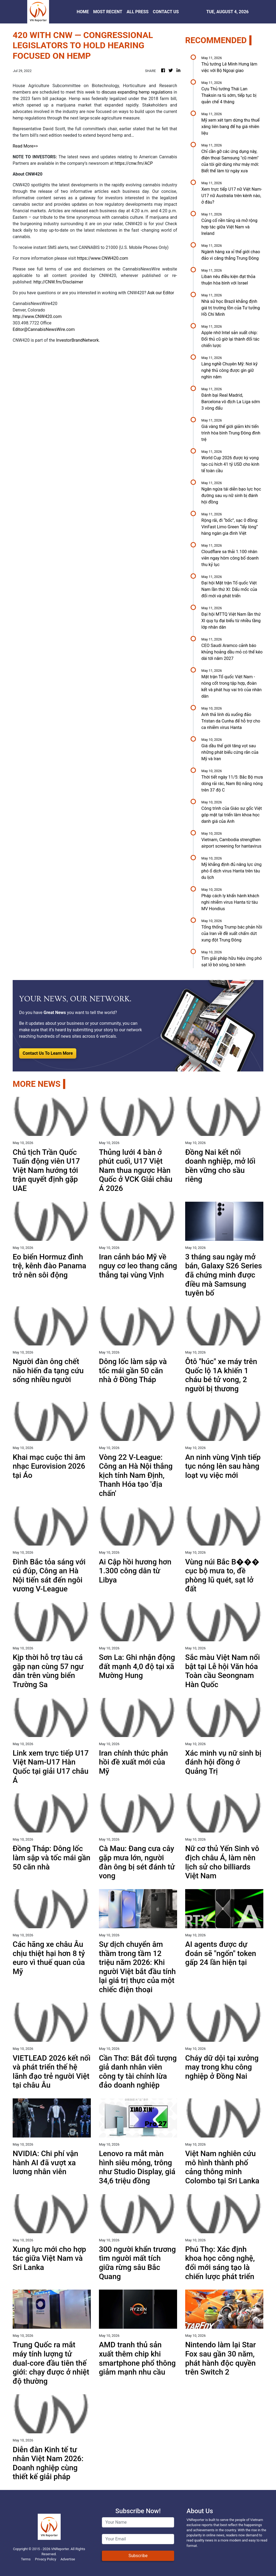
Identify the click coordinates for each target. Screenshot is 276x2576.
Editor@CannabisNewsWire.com (44, 329)
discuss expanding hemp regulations (137, 92)
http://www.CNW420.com (37, 316)
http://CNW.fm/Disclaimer (58, 282)
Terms (26, 2559)
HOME (83, 11)
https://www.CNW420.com (102, 258)
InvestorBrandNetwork (77, 340)
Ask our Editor (160, 292)
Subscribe (138, 2555)
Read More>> (25, 146)
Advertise (67, 2559)
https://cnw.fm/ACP (134, 163)
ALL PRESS (138, 11)
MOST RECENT (107, 11)
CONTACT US (166, 11)
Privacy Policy (45, 2559)
